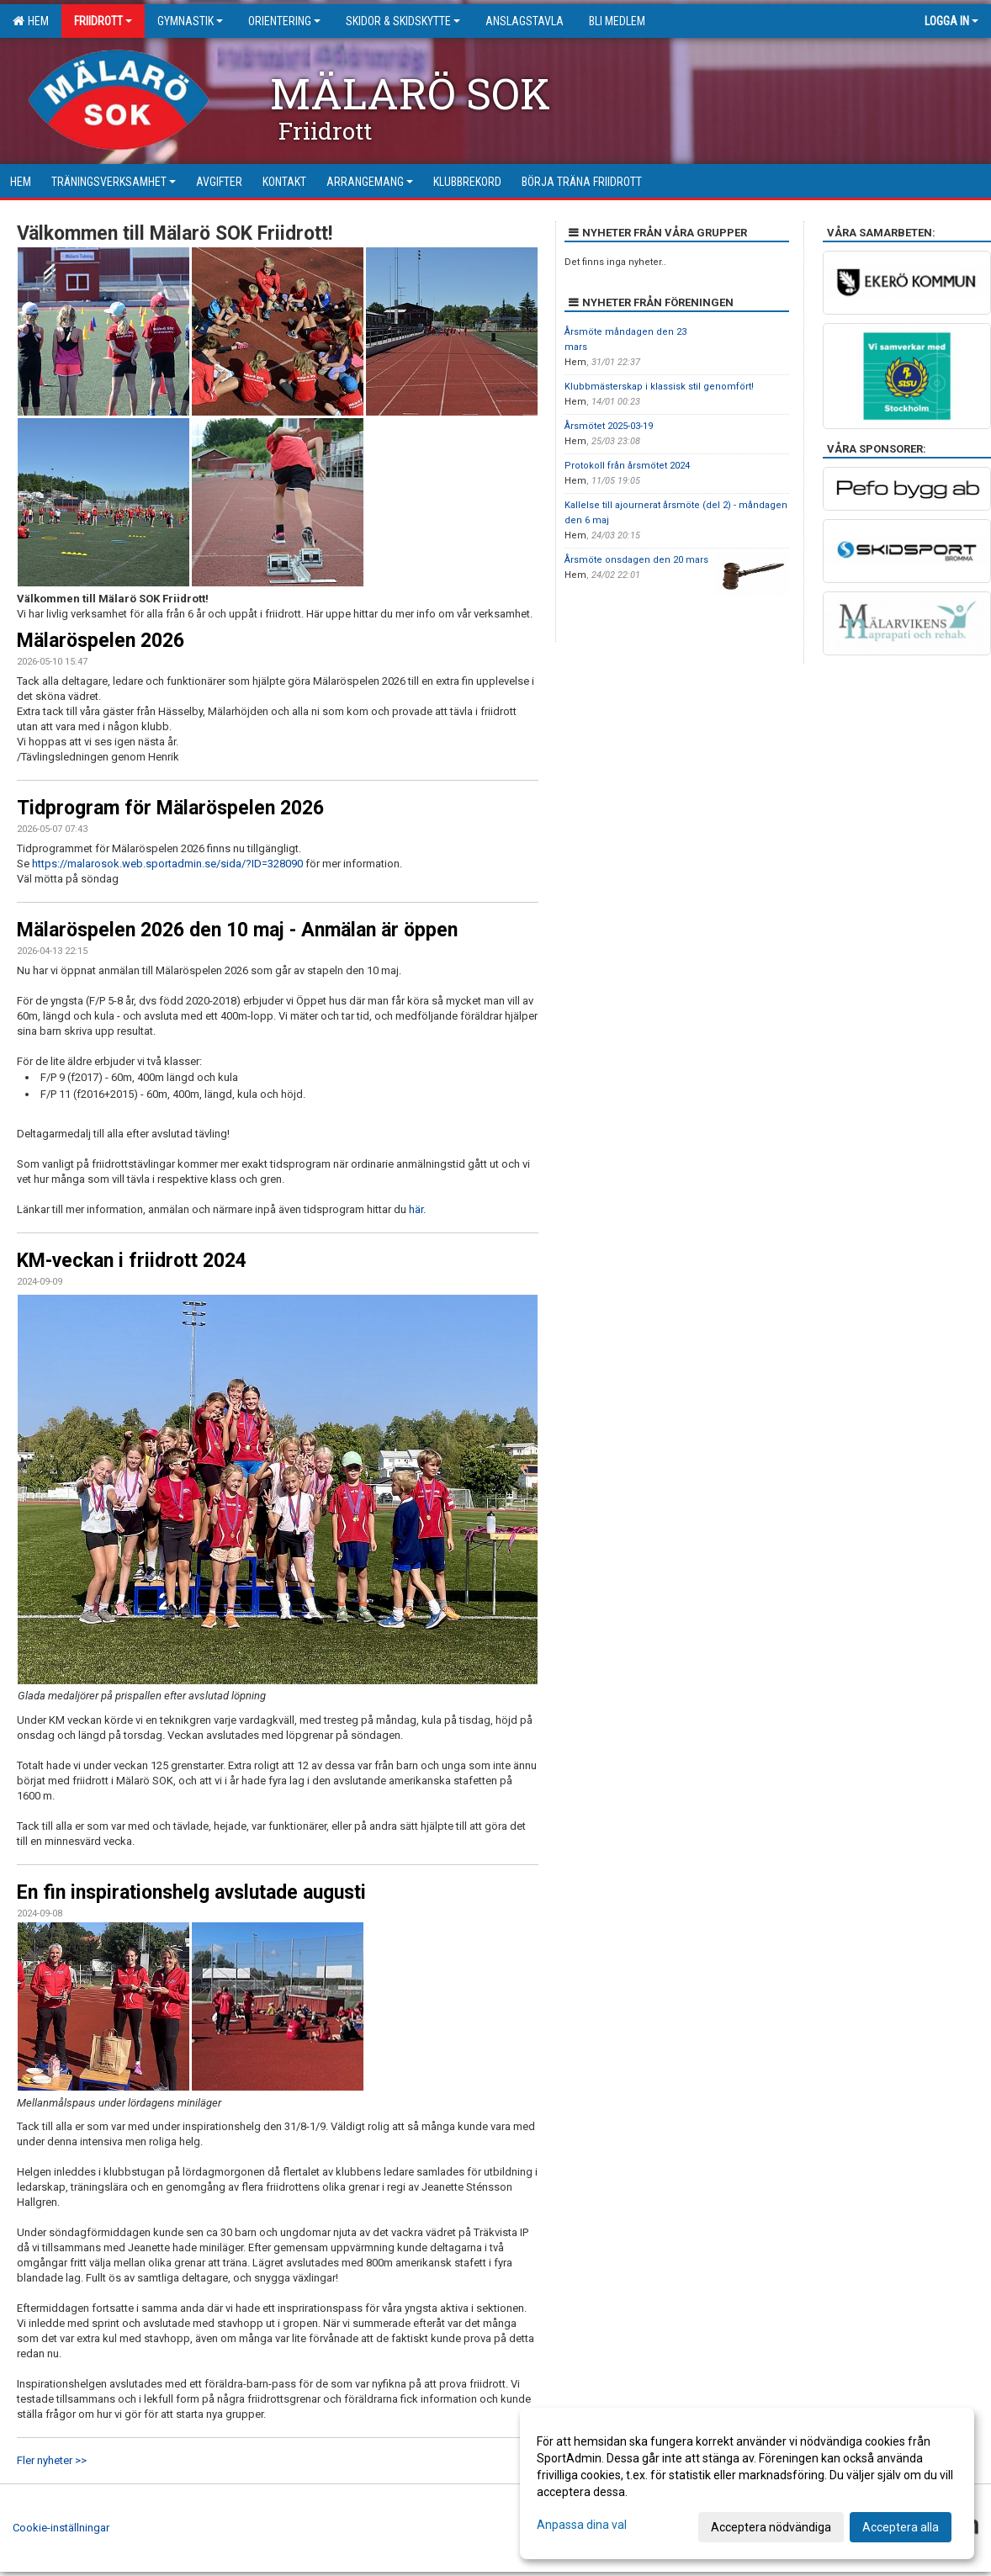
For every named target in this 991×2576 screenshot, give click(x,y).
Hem (31, 21)
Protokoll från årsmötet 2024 (627, 465)
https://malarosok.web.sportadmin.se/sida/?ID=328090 (167, 863)
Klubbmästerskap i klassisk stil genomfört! (659, 386)
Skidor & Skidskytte (403, 21)
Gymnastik (190, 21)
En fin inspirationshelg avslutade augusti (191, 1892)
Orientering (284, 21)
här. (417, 1209)
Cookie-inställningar (61, 2527)
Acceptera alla (900, 2527)
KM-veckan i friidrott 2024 (131, 1260)
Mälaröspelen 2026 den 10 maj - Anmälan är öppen (237, 930)
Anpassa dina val (582, 2524)
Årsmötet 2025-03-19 (608, 426)
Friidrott (103, 21)
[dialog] (747, 2483)
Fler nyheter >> (52, 2460)
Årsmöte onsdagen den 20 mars (636, 559)
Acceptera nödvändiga (771, 2527)
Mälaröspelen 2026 (100, 640)
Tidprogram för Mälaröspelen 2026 (170, 808)
